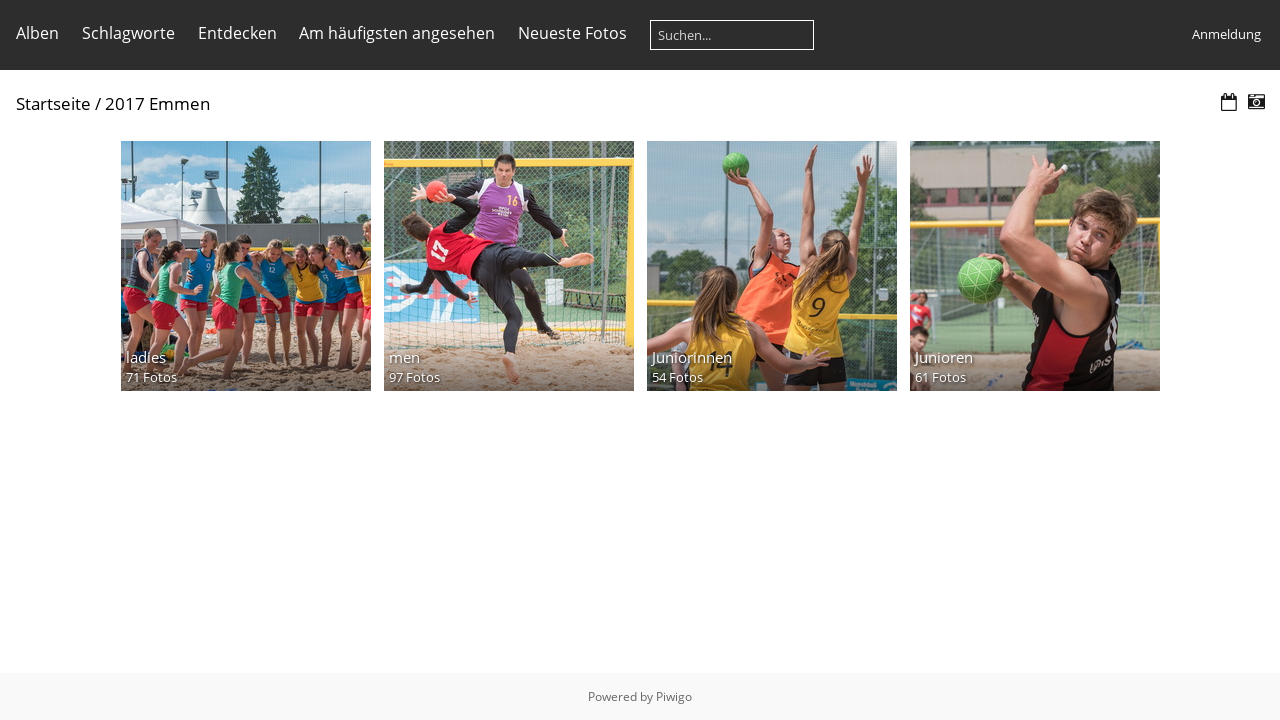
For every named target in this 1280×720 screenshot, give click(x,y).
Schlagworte (128, 33)
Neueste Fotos (572, 33)
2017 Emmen (157, 103)
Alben (37, 33)
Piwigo (674, 696)
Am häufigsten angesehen (397, 33)
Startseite (53, 103)
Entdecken (237, 33)
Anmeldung (1226, 34)
